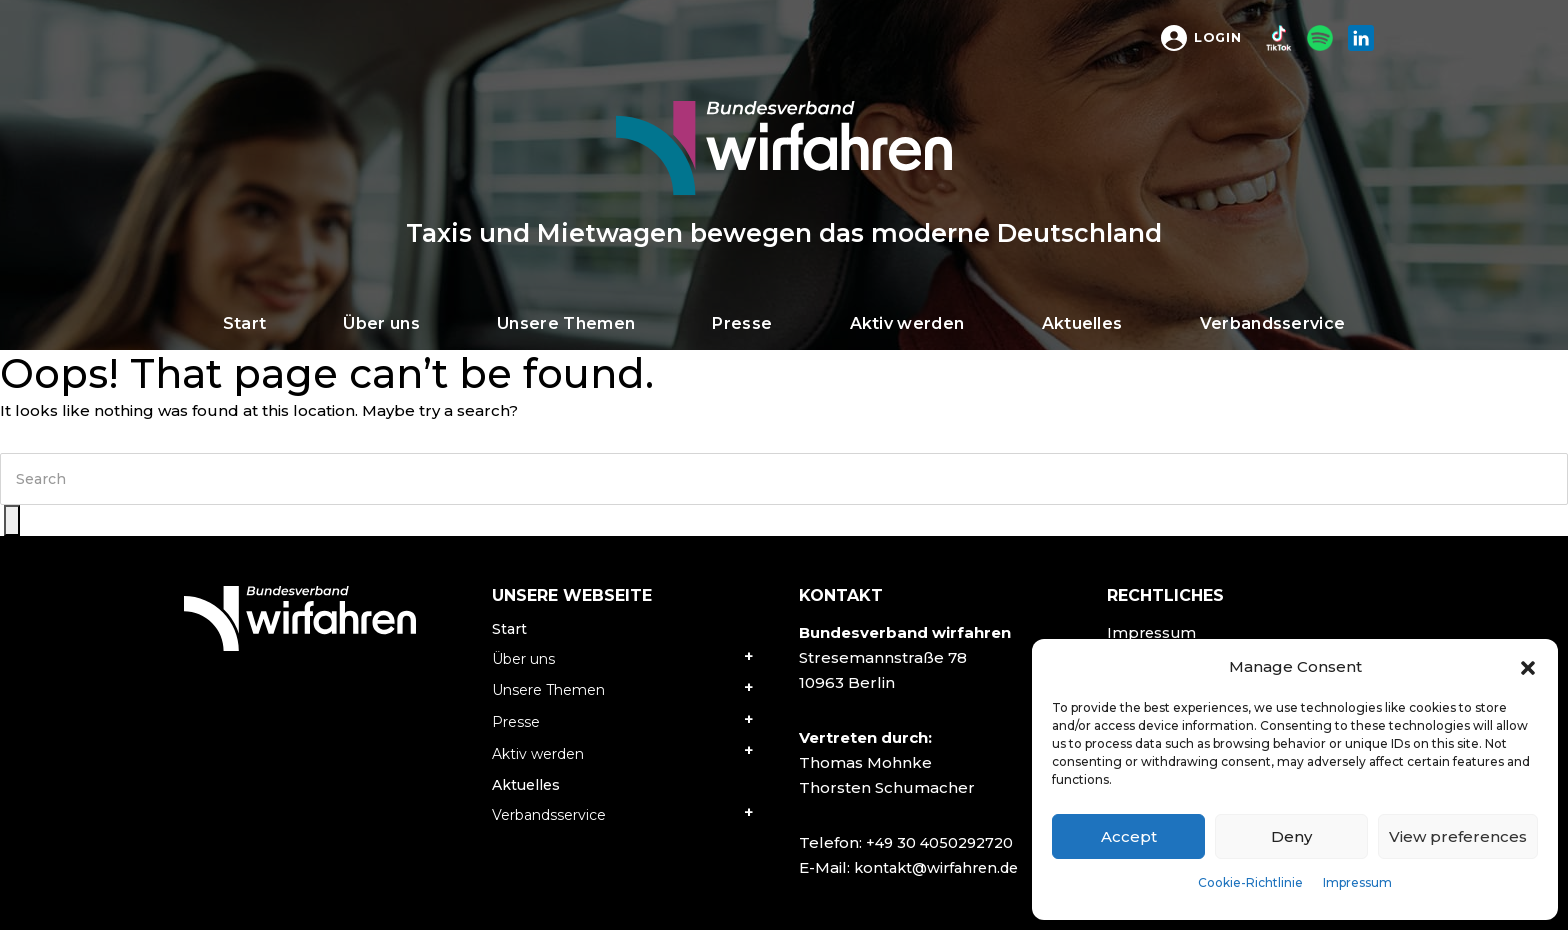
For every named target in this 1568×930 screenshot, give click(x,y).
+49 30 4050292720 (943, 842)
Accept (1129, 836)
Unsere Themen (548, 690)
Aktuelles (526, 785)
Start (509, 629)
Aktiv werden (538, 754)
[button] (1528, 667)
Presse (516, 722)
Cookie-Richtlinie (1250, 882)
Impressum (1357, 882)
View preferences (1458, 836)
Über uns (523, 659)
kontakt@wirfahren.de (941, 867)
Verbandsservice (549, 815)
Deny (1291, 836)
